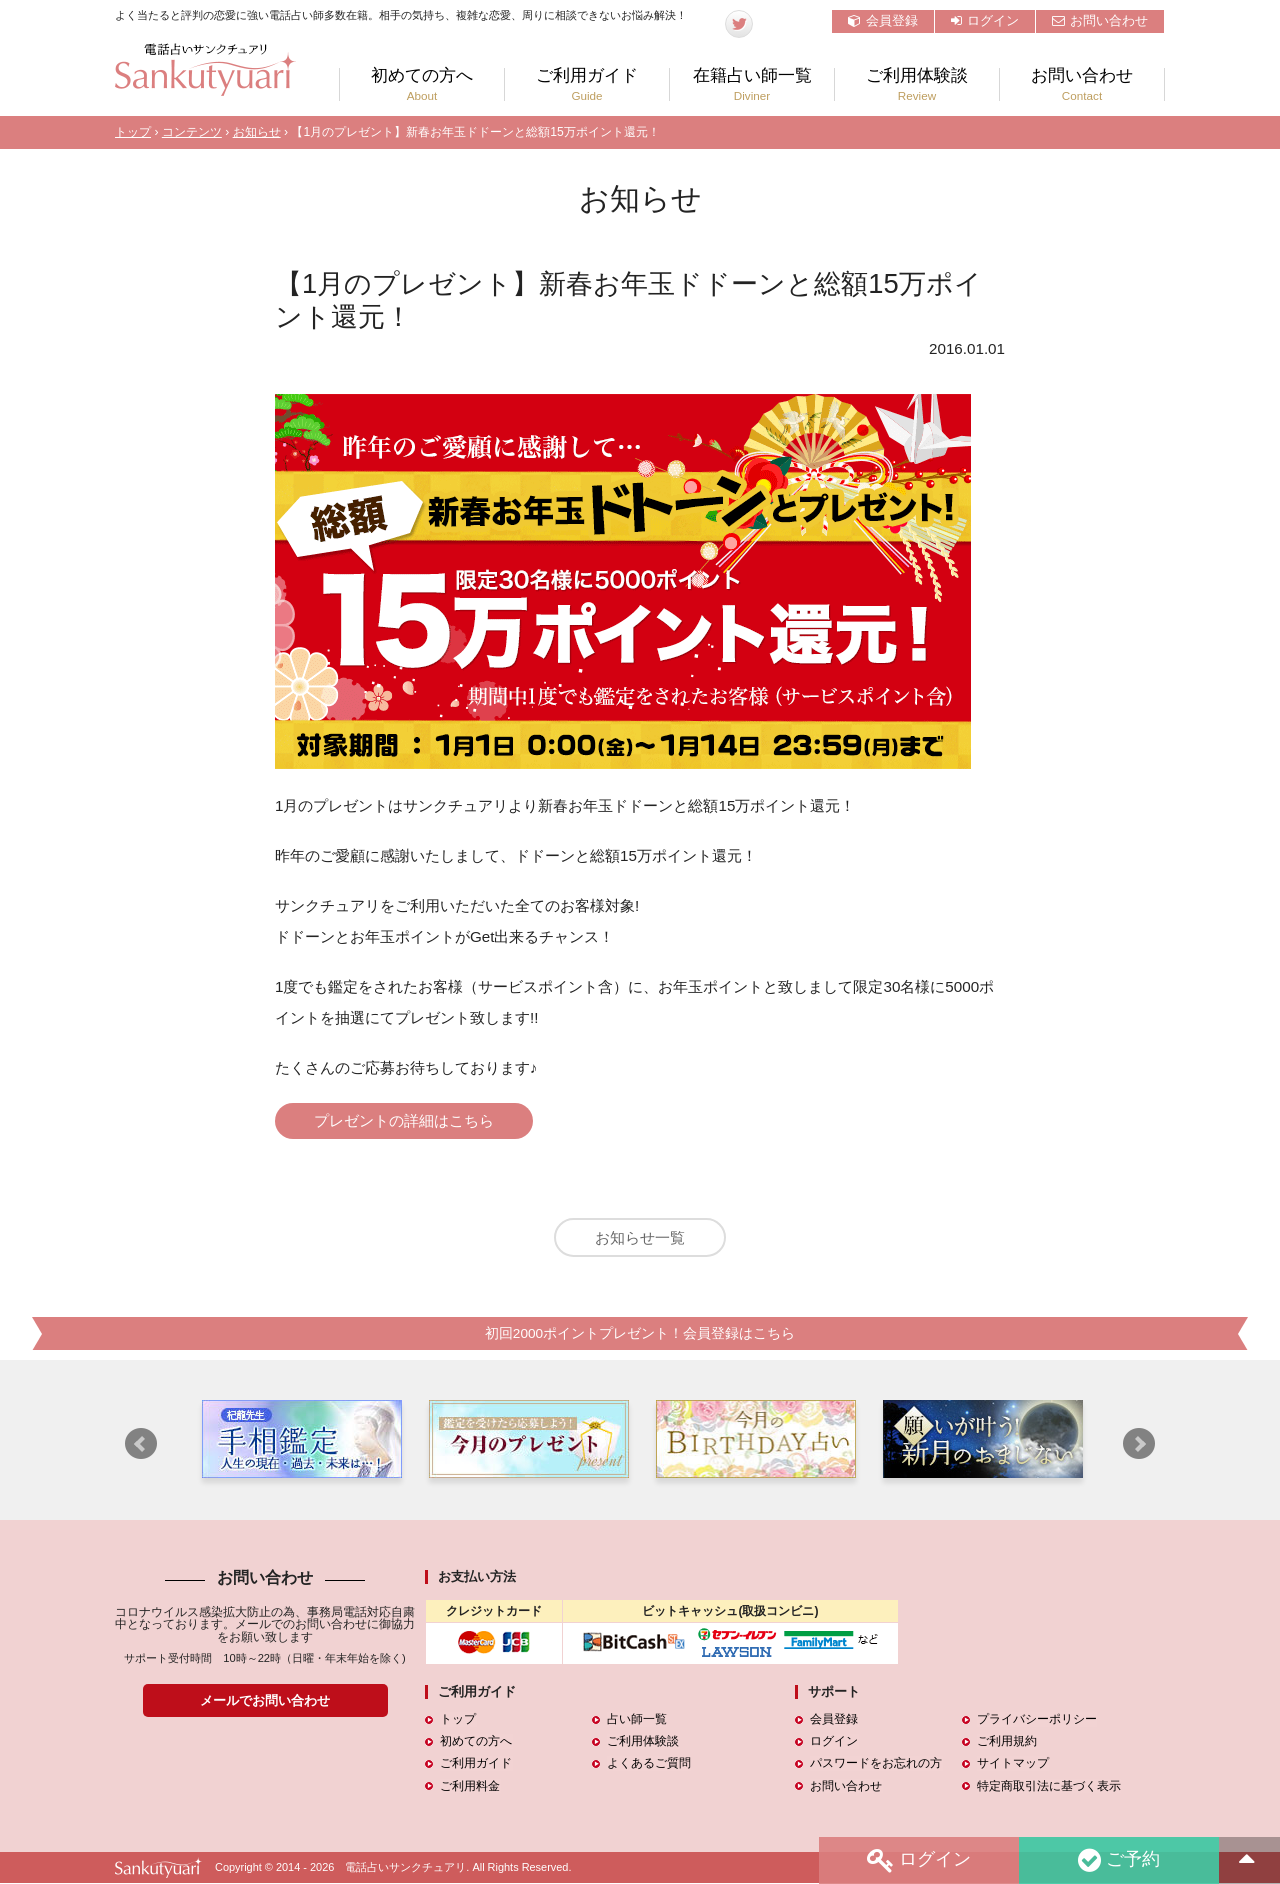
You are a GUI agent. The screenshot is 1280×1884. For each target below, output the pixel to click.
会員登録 (883, 20)
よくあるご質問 (649, 1765)
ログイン (985, 20)
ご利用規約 (1007, 1743)
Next (1139, 1445)
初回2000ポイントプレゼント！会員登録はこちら (640, 1334)
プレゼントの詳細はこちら (405, 1120)
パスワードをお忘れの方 (876, 1765)
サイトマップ (1013, 1765)
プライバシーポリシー (1037, 1720)
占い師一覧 (637, 1720)
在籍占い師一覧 (752, 84)
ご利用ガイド (587, 84)
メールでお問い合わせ (265, 1701)
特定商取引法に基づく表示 (1049, 1787)
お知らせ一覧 (640, 1238)
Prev (141, 1445)
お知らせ (257, 132)
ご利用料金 (470, 1787)
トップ (133, 132)
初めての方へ (422, 84)
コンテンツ (192, 132)
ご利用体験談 (917, 84)
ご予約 (1119, 1860)
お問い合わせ (1100, 20)
